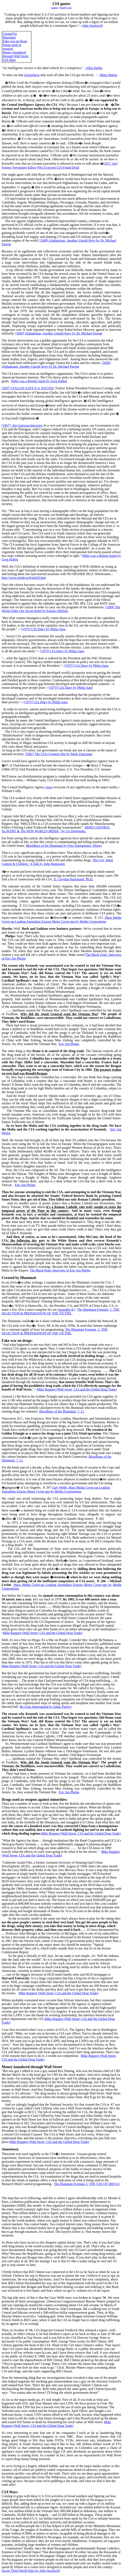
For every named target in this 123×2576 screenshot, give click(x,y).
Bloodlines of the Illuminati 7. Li (62, 1411)
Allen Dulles (94, 68)
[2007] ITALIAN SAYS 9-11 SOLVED (28, 388)
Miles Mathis (108, 75)
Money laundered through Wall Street (16, 54)
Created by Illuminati (10, 35)
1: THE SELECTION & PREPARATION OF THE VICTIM (61, 1311)
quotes (54, 7)
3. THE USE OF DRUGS (103, 2184)
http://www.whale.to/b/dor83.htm (24, 577)
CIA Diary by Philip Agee (44, 629)
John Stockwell (92, 25)
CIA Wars (9, 60)
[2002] (30, 754)
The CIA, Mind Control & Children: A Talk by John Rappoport (57, 862)
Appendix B (65, 1309)
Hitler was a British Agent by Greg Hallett (39, 381)
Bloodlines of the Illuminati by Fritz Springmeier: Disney (64, 845)
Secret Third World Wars (31, 2570)
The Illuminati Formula (93, 1309)
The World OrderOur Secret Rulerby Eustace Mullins (61, 609)
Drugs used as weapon (12, 46)
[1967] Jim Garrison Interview (22, 425)
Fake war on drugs (15, 41)
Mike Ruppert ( (77, 1389)
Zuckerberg (31, 75)
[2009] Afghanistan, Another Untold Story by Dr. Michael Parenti (59, 333)
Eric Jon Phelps (69, 1044)
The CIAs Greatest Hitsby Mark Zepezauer (64, 754)
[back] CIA (66, 7)
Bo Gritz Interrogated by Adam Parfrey (46, 1706)
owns (49, 787)
